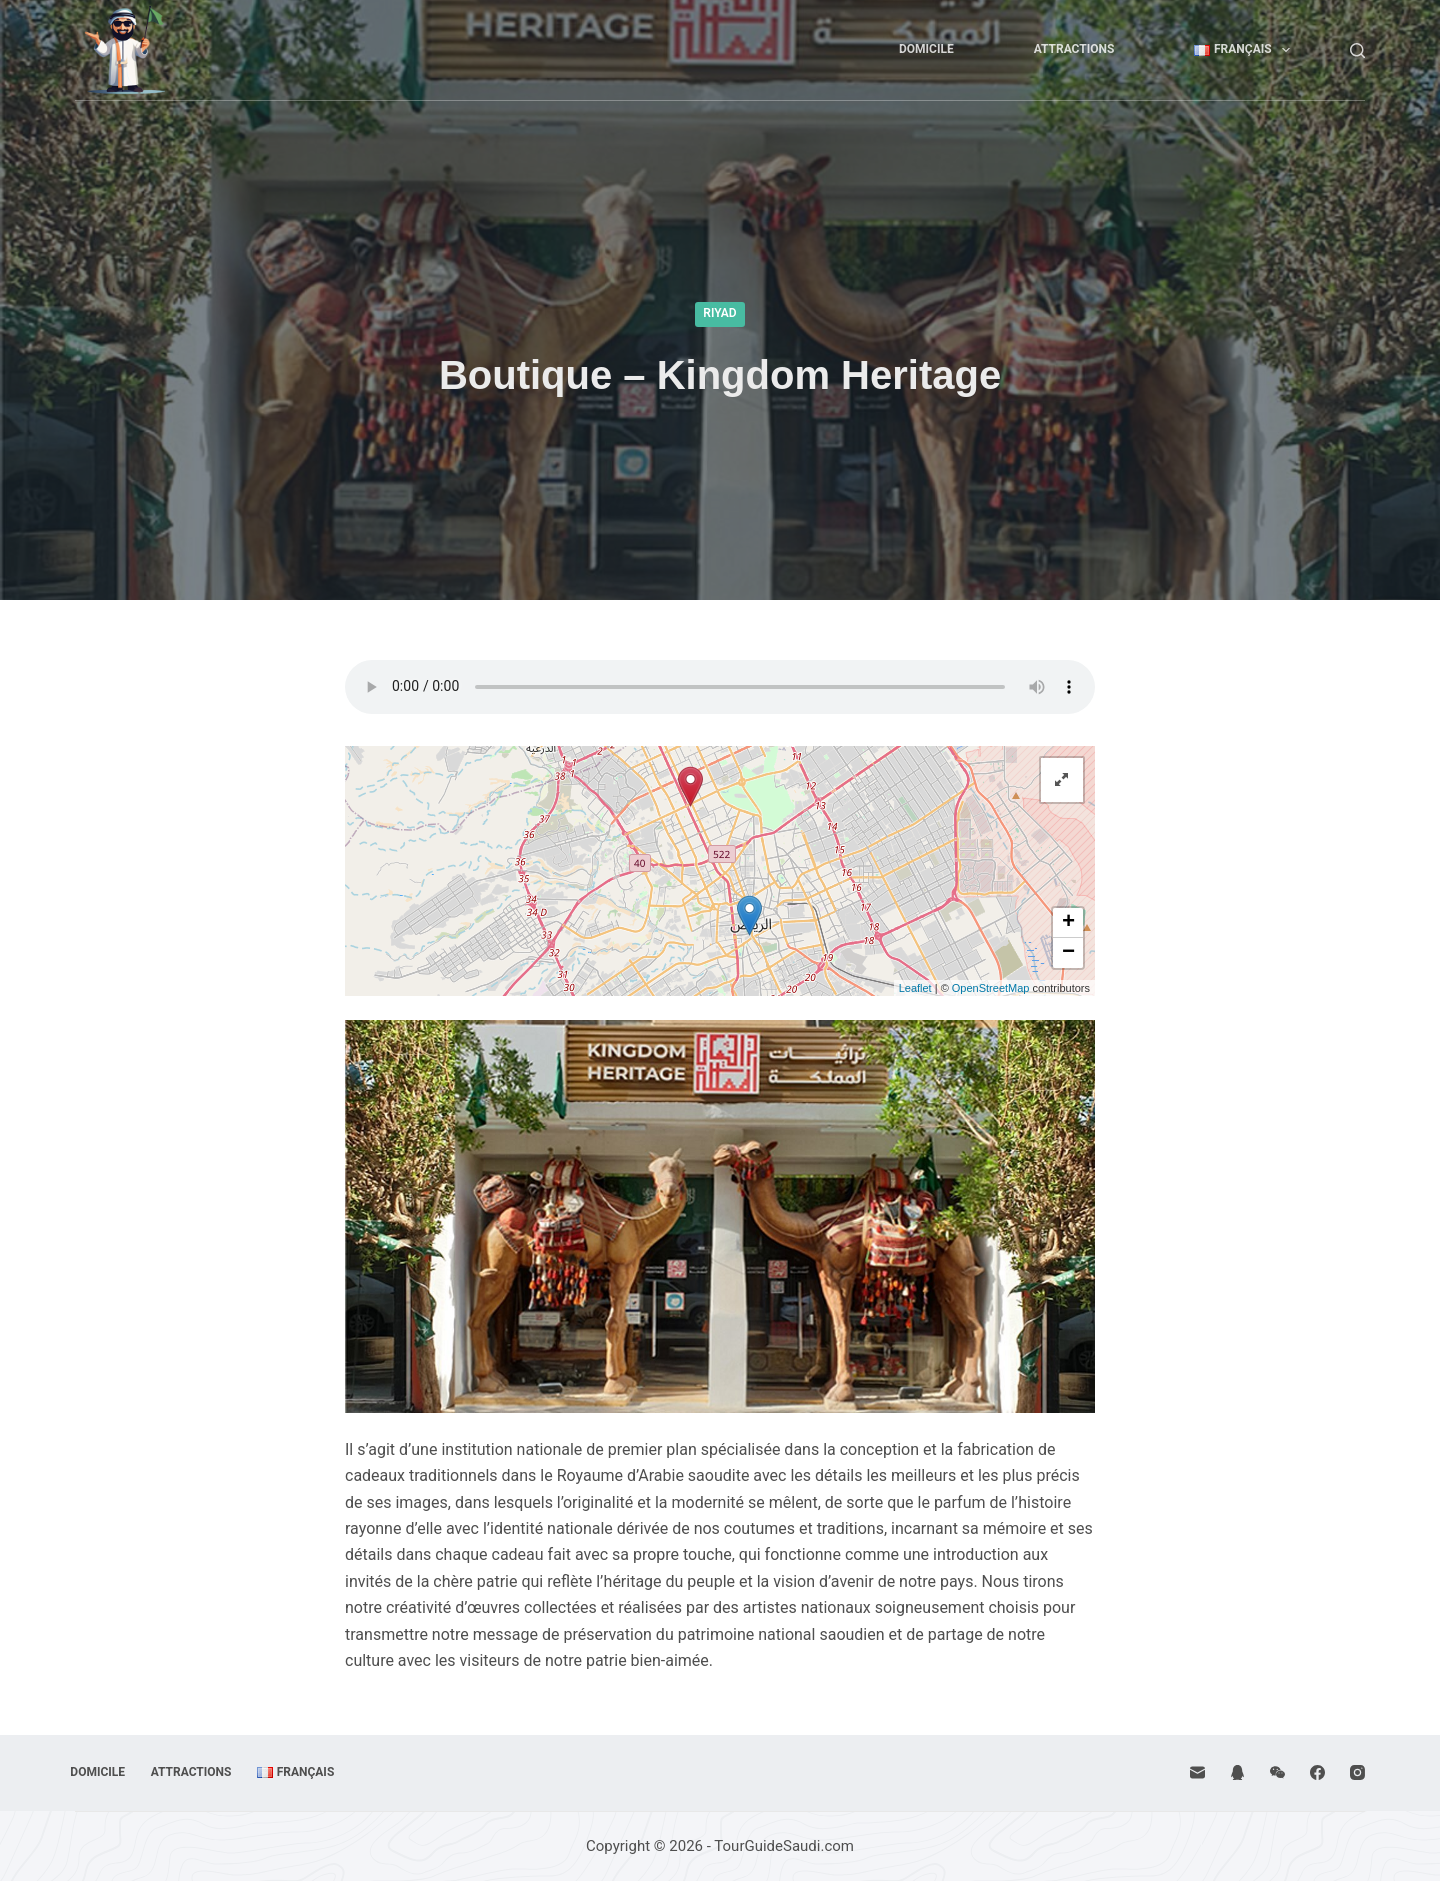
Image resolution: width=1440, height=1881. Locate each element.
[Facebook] (1317, 1772)
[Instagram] (1357, 1772)
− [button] (1068, 953)
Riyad (719, 313)
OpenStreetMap (991, 988)
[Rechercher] (1357, 50)
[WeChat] (1277, 1772)
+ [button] (1068, 923)
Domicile (926, 49)
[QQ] (1237, 1772)
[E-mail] (1197, 1772)
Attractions (1074, 49)
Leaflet (915, 988)
